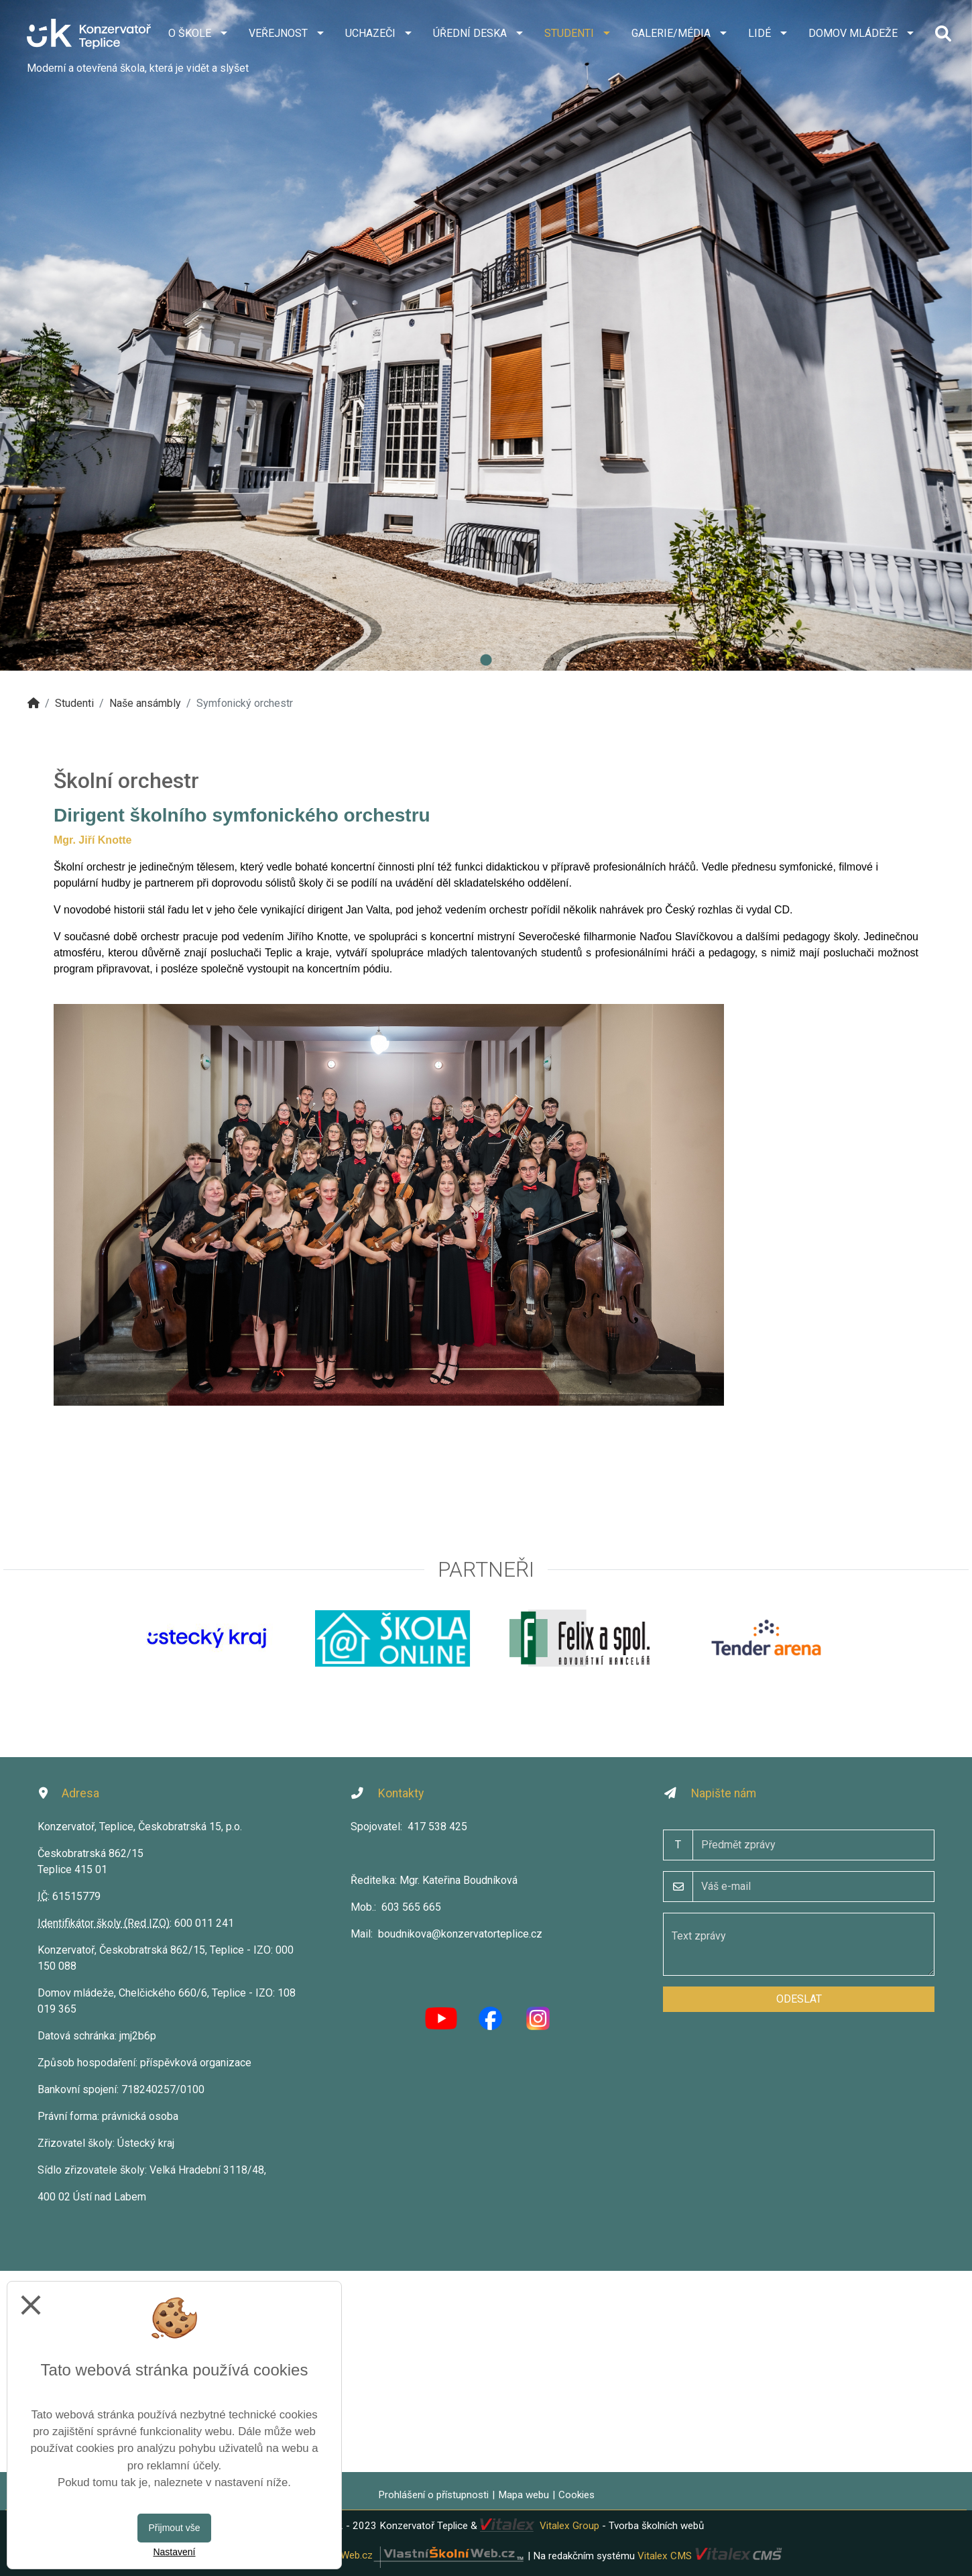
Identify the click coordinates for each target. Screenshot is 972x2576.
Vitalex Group (569, 2526)
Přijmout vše (174, 2527)
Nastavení (174, 2551)
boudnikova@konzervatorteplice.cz (460, 1933)
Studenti (74, 703)
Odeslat (799, 1999)
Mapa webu (523, 2495)
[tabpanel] (486, 335)
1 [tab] (486, 660)
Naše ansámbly (145, 703)
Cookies (576, 2495)
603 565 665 (411, 1907)
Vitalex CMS (664, 2555)
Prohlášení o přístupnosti (433, 2495)
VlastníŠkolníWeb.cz (404, 2555)
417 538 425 (437, 1826)
